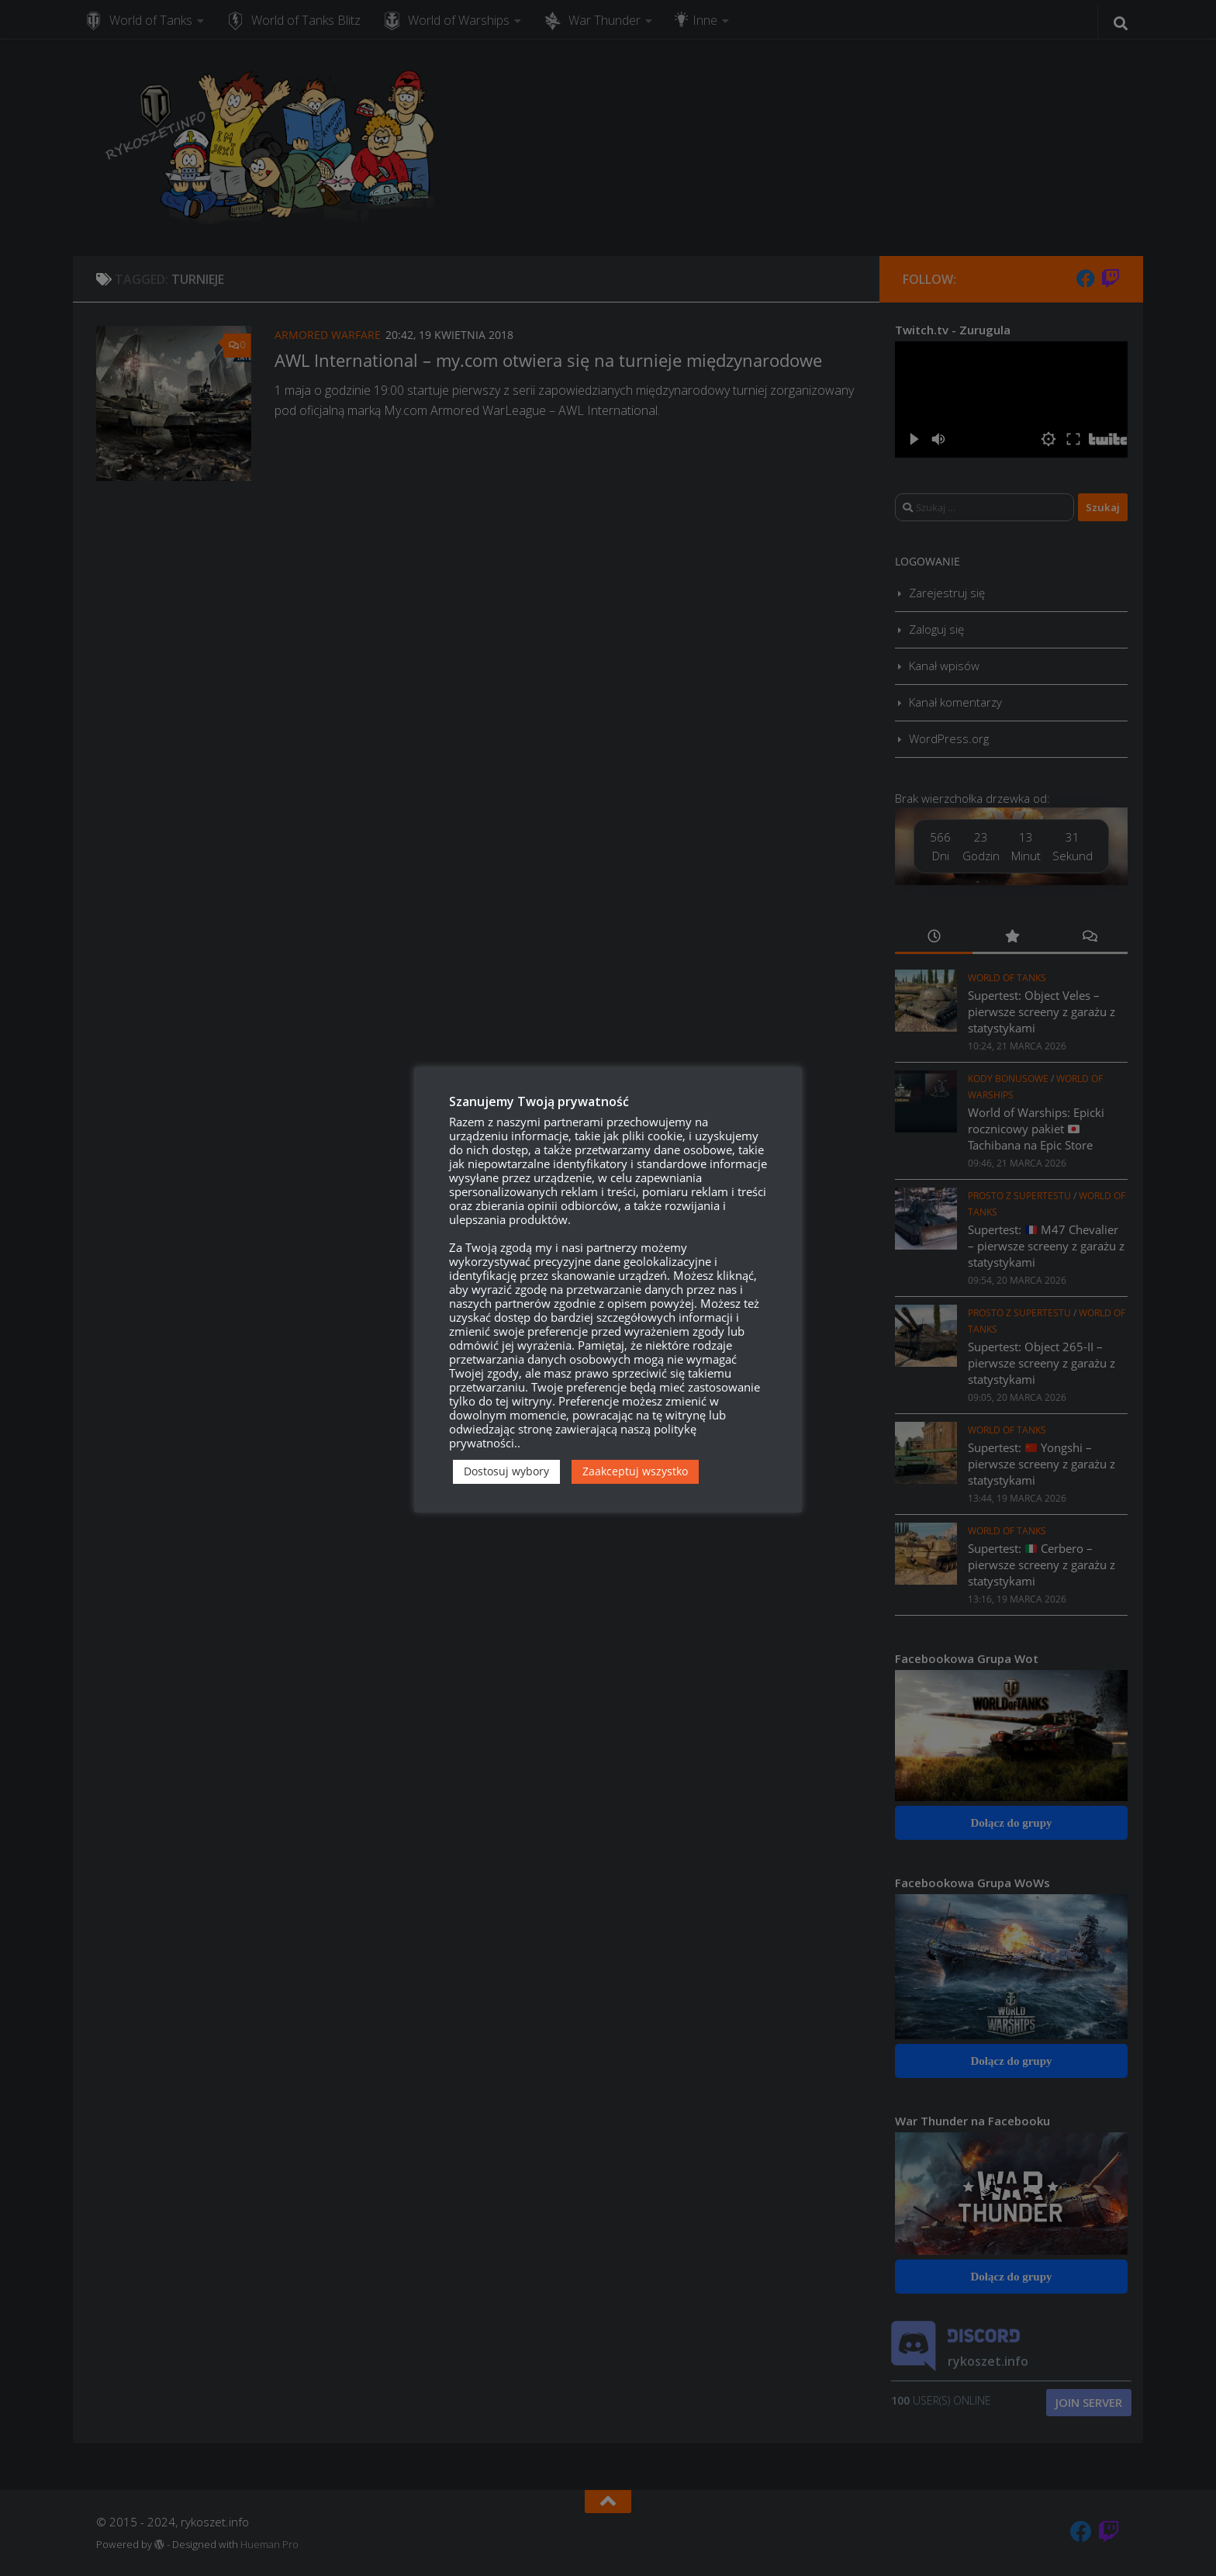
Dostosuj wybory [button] (506, 1471)
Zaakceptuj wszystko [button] (635, 1471)
